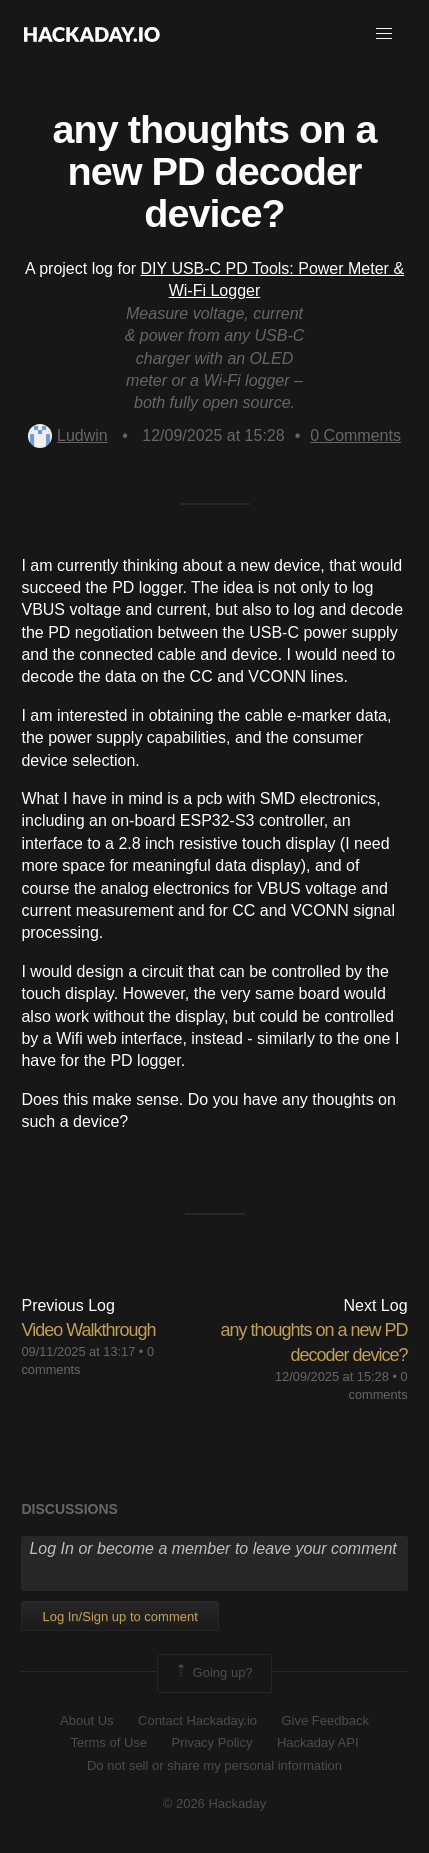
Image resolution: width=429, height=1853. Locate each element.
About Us (86, 1720)
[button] (384, 34)
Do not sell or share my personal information (214, 1765)
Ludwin (68, 435)
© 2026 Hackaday (215, 1803)
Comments (355, 435)
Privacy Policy (212, 1742)
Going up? (213, 1673)
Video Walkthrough (88, 1330)
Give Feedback (324, 1720)
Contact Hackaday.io (197, 1720)
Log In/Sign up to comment (119, 1616)
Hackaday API (318, 1742)
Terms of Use (108, 1742)
